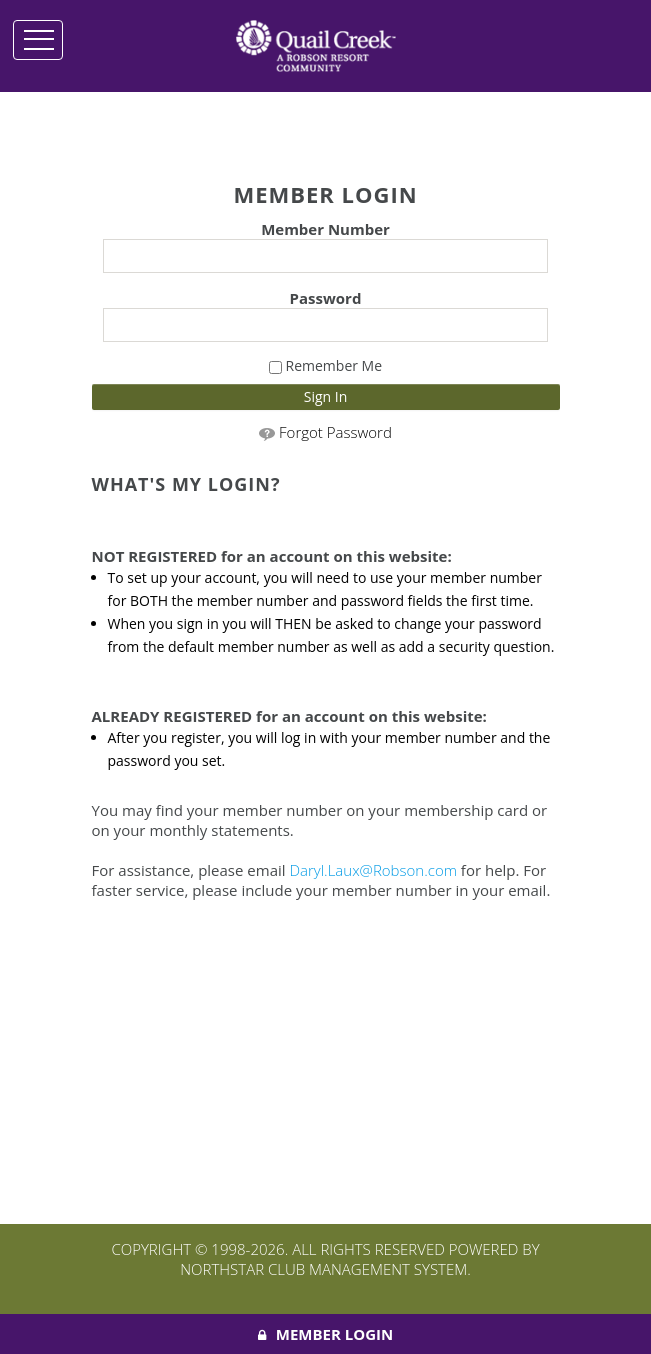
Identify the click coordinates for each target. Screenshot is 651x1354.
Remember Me (325, 366)
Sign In (326, 396)
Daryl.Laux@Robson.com (373, 870)
